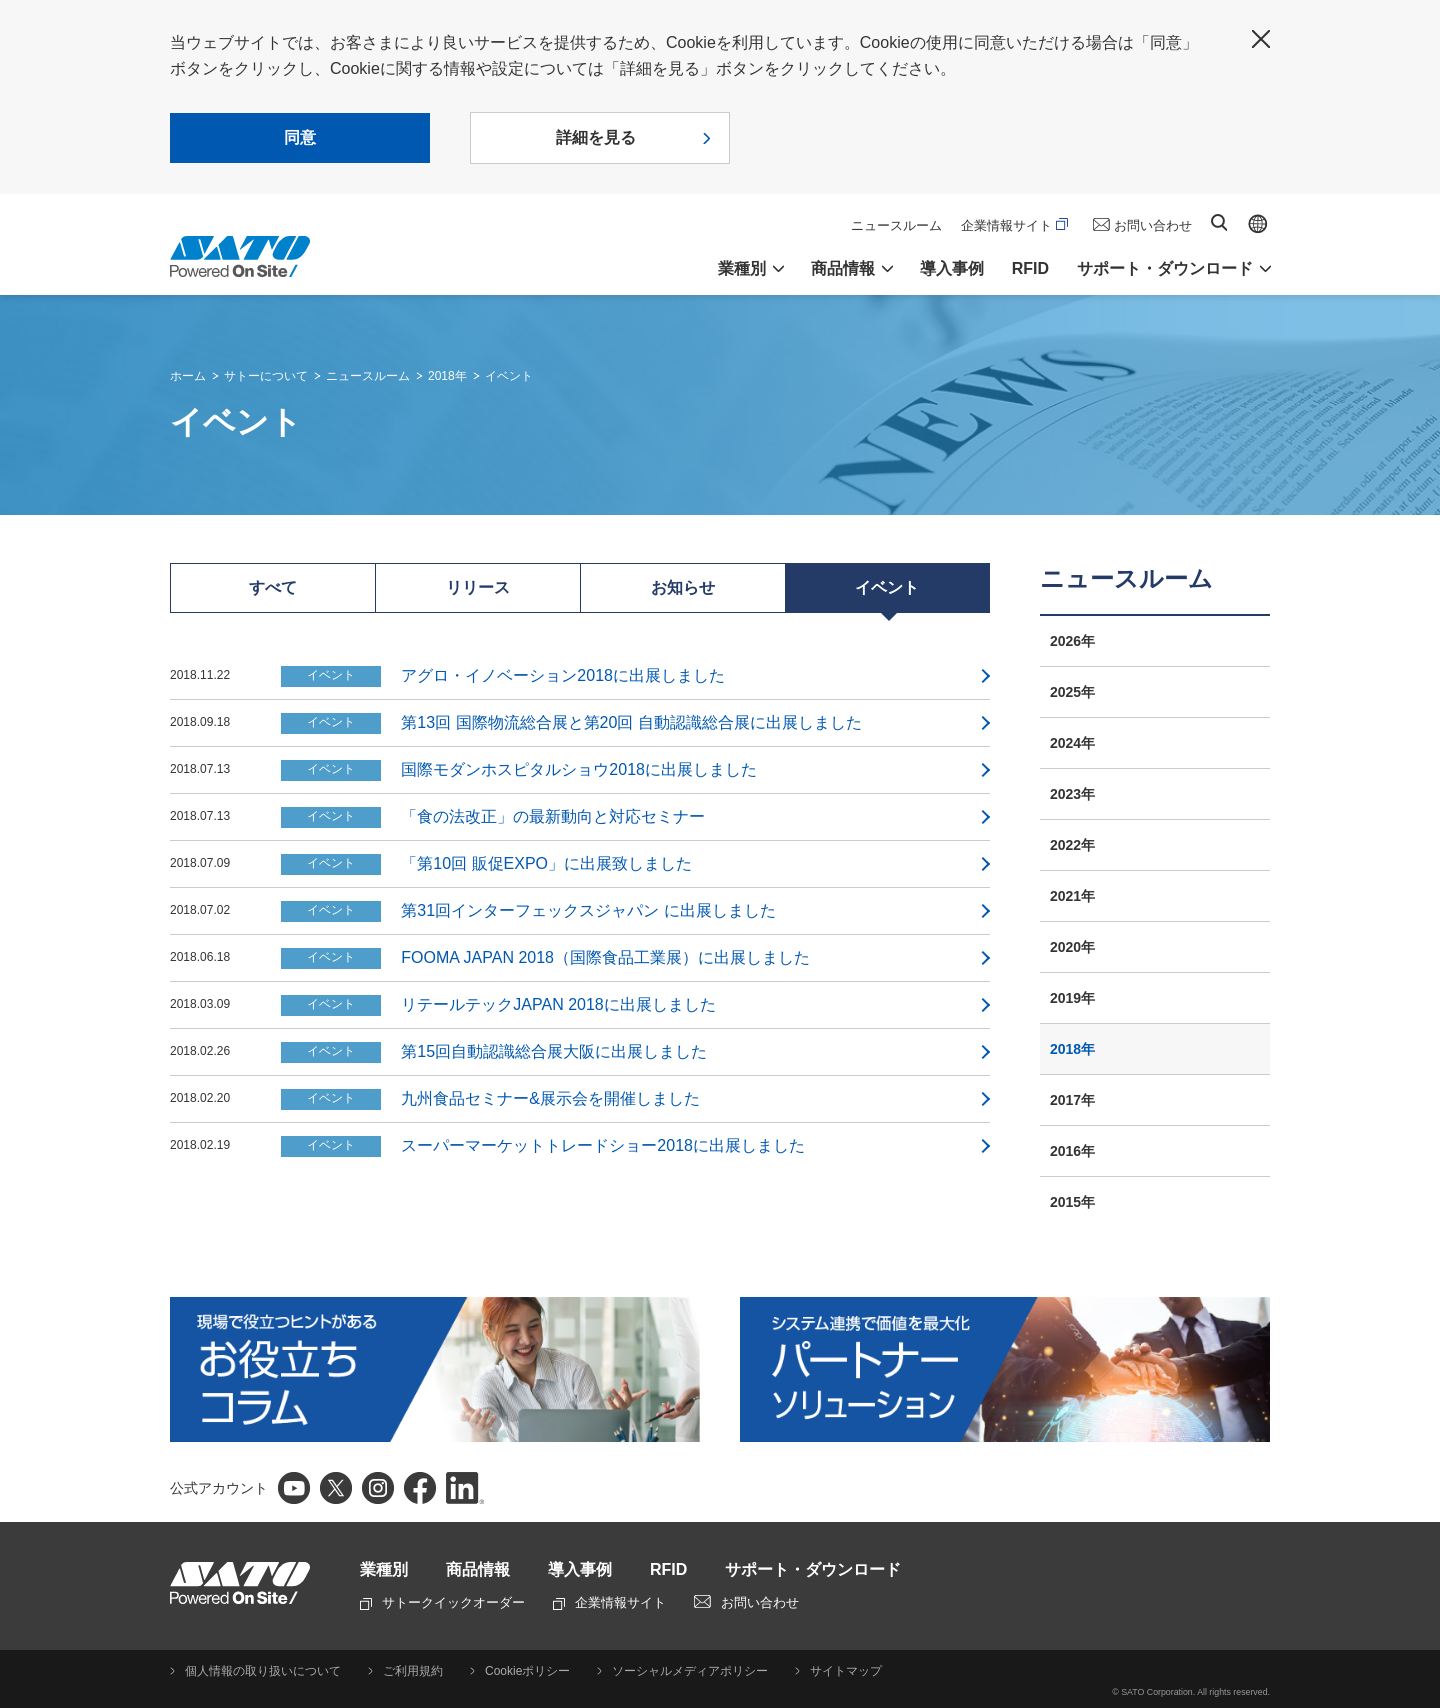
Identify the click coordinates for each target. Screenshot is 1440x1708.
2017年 (1072, 1100)
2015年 (1072, 1202)
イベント (509, 376)
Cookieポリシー (527, 1671)
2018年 (447, 376)
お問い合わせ (1153, 225)
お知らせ (683, 587)
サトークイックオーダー (442, 1602)
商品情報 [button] (843, 268)
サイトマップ (846, 1671)
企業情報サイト (1014, 225)
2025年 (1072, 692)
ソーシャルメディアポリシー (690, 1671)
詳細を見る (596, 137)
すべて (273, 587)
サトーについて (266, 376)
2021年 (1072, 896)
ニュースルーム (896, 225)
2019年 (1072, 998)
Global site (1258, 224)
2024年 (1072, 743)
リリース (478, 587)
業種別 (384, 1569)
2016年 (1072, 1151)
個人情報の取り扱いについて (263, 1671)
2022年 (1072, 845)
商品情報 (478, 1569)
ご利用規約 (413, 1671)
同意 (300, 137)
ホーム (188, 376)
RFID (1030, 268)
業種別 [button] (742, 268)
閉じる (1261, 39)
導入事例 (952, 268)
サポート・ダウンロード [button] (1165, 268)
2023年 (1072, 794)
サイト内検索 (1219, 222)
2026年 (1072, 641)
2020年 (1072, 947)
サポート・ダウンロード (813, 1569)
